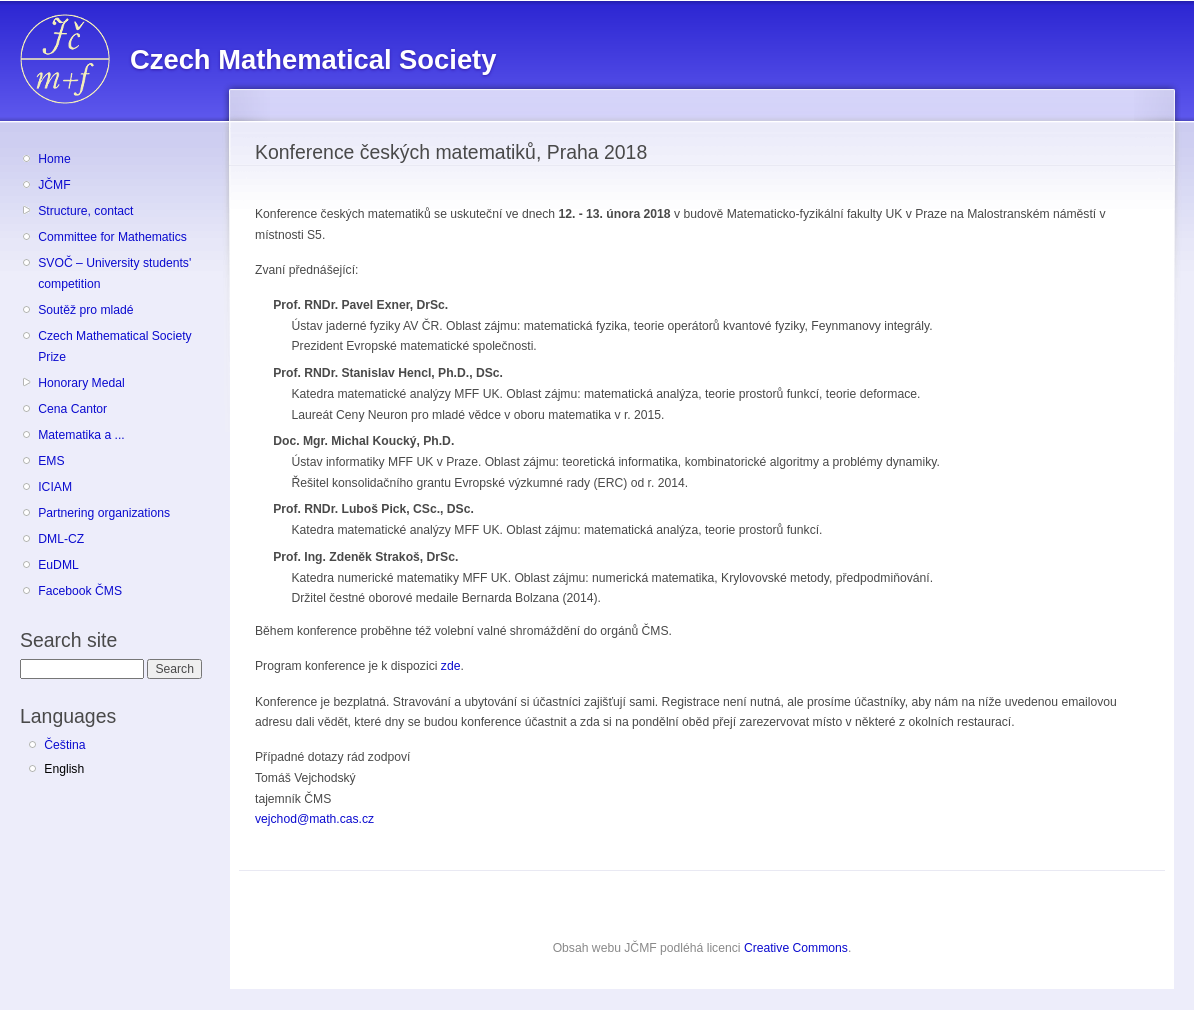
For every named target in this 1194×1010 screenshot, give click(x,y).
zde (451, 666)
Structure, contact (85, 211)
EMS (51, 461)
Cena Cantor (72, 409)
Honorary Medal (81, 383)
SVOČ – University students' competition (114, 273)
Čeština (64, 745)
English (64, 769)
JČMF (54, 185)
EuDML (58, 565)
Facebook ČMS (80, 591)
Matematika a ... (81, 435)
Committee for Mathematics (112, 237)
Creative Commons (796, 948)
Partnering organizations (104, 513)
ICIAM (55, 487)
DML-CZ (61, 539)
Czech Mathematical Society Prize (114, 346)
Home (54, 159)
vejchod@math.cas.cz (314, 819)
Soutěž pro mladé (85, 310)
